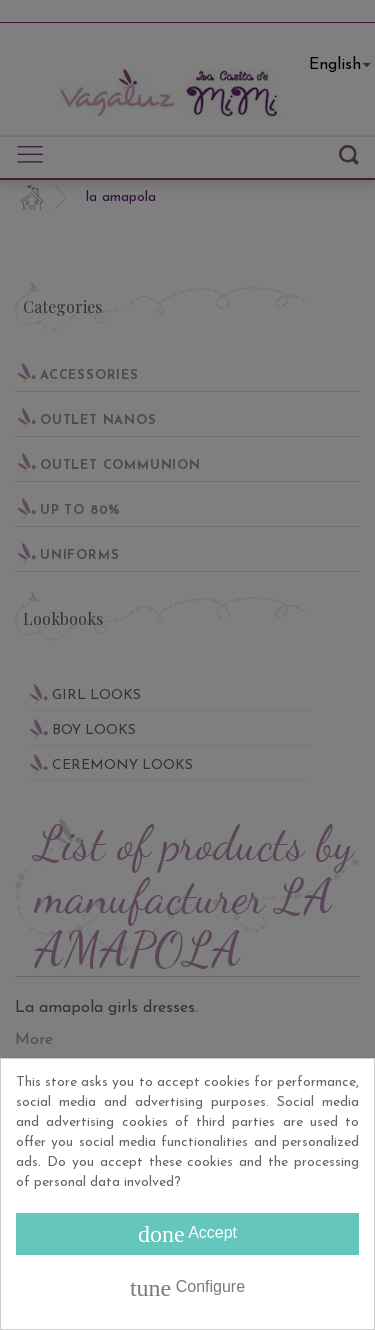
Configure (187, 1288)
